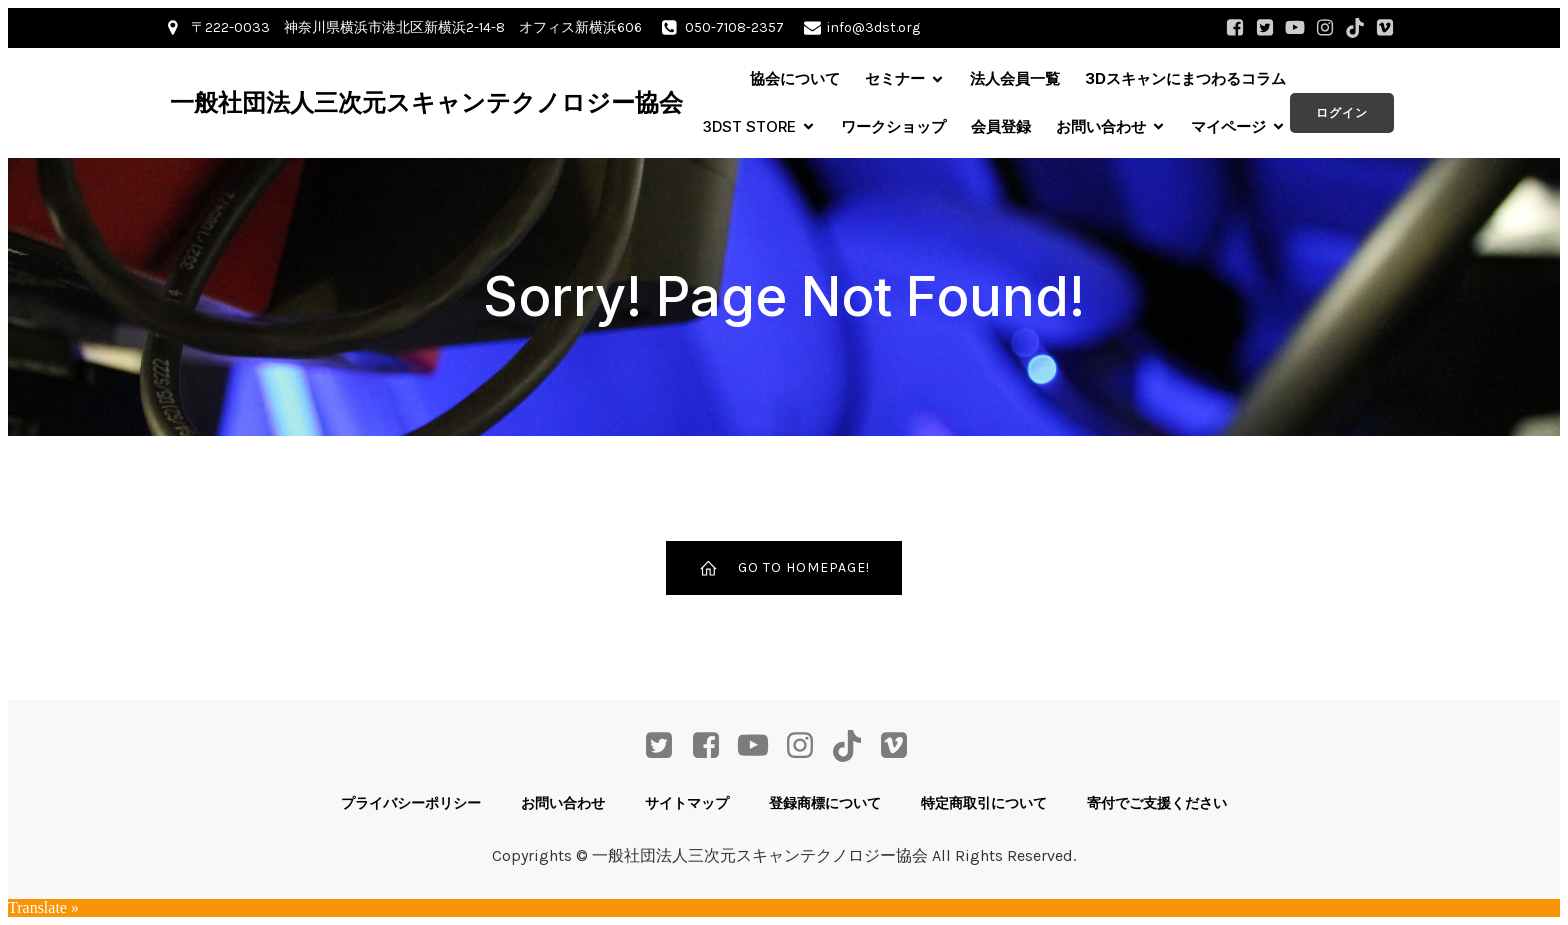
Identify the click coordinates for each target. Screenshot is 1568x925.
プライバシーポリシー (411, 802)
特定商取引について (984, 802)
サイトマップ (687, 802)
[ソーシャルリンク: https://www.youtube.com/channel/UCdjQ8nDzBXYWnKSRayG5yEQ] (1295, 28)
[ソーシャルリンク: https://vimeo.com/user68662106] (1385, 28)
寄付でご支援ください (1157, 802)
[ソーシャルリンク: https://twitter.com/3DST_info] (1265, 28)
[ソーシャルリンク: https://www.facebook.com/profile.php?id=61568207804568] (1235, 28)
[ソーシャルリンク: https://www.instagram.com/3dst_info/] (1325, 28)
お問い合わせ (563, 802)
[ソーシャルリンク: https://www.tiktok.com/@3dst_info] (1355, 28)
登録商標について (825, 802)
